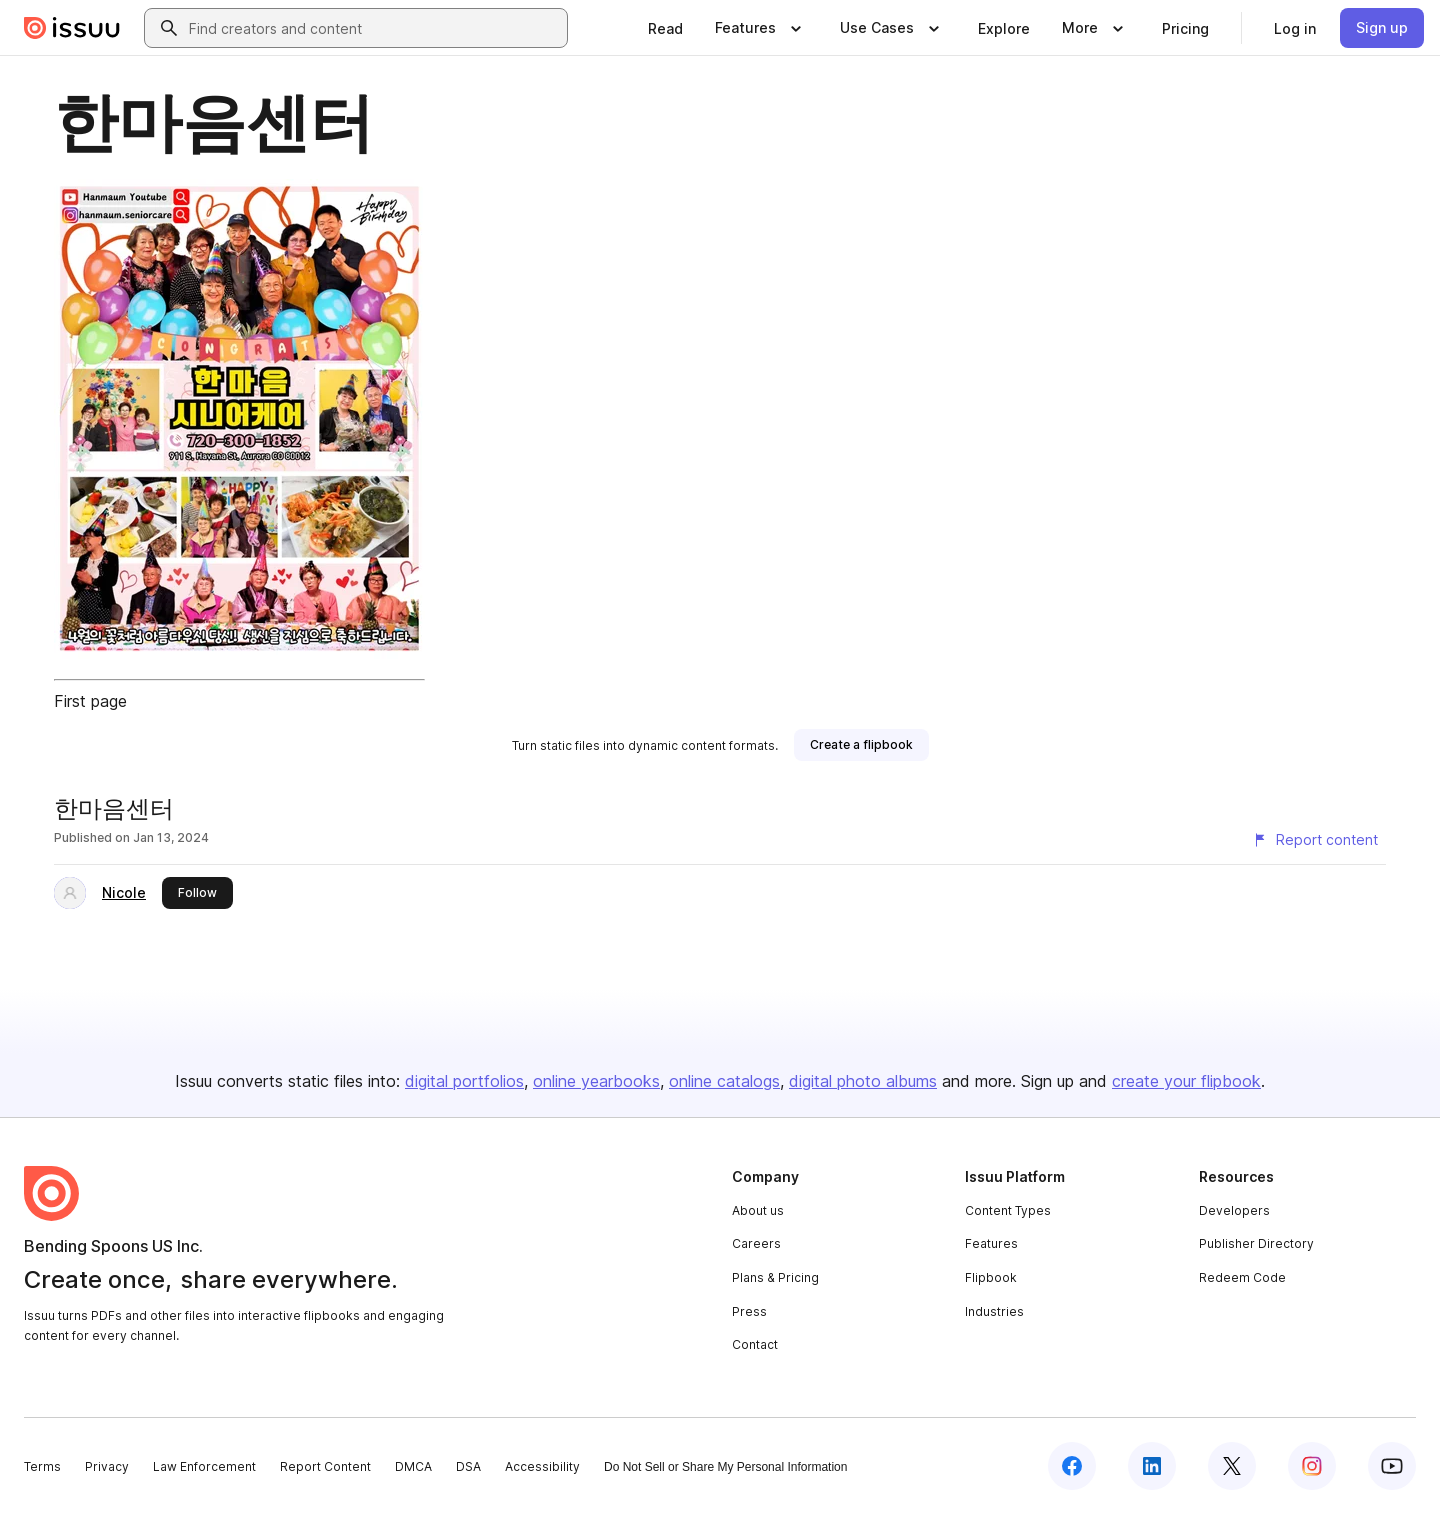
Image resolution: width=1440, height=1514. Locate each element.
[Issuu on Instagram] (1312, 1466)
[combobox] (374, 28)
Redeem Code (1242, 1277)
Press (749, 1311)
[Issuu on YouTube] (1392, 1466)
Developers (1234, 1210)
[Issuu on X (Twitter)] (1232, 1466)
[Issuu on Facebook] (1072, 1466)
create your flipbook (1186, 1081)
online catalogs (724, 1081)
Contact (755, 1344)
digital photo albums (863, 1081)
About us (758, 1210)
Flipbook (991, 1277)
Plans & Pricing (775, 1277)
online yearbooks (596, 1081)
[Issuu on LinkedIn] (1152, 1466)
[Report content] (1315, 840)
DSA (468, 1466)
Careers (756, 1243)
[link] (665, 28)
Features (991, 1243)
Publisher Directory (1256, 1243)
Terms (42, 1466)
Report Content (325, 1466)
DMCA (413, 1466)
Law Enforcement (204, 1466)
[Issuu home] (72, 28)
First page (90, 701)
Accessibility (542, 1466)
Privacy (107, 1466)
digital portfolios (464, 1081)
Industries (994, 1311)
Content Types (1008, 1210)
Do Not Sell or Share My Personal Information (725, 1467)
